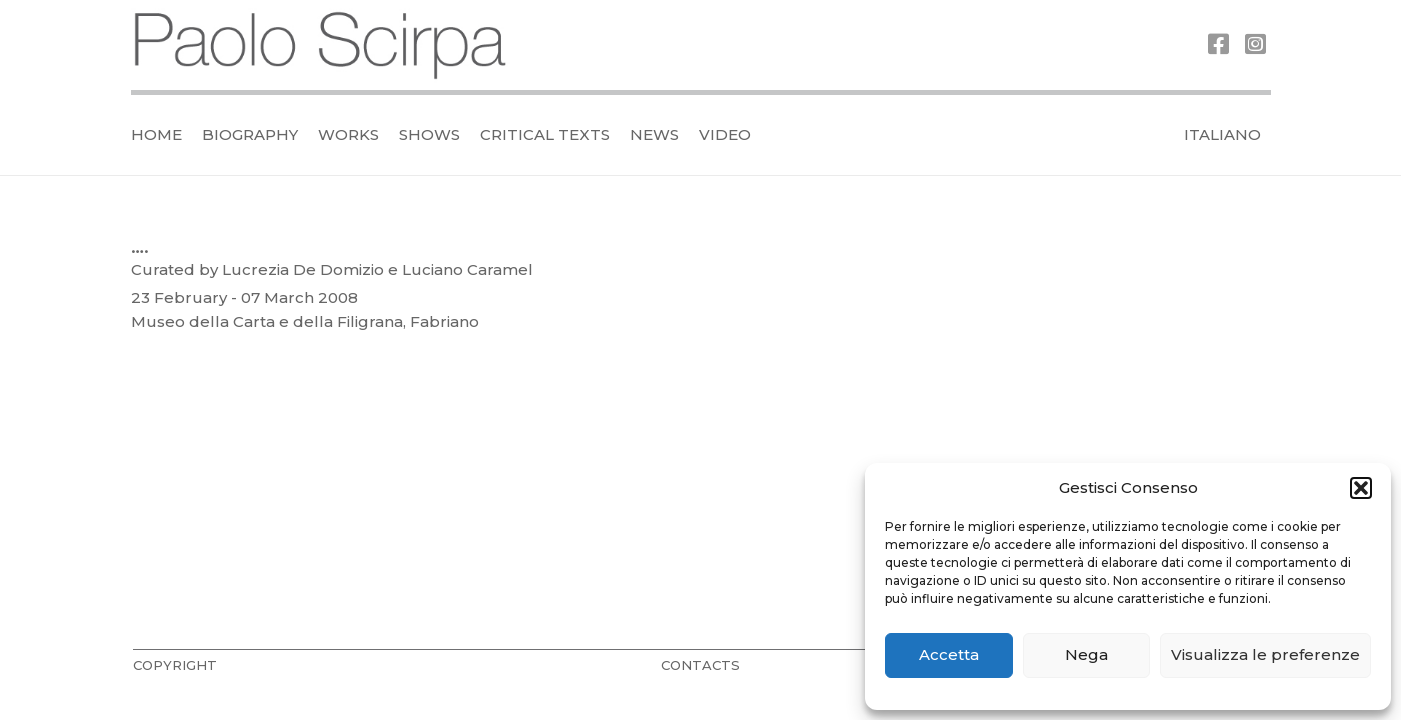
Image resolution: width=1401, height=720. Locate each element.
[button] (1361, 488)
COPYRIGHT (175, 665)
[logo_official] (321, 45)
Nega (1086, 654)
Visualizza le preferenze (1265, 654)
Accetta (949, 654)
